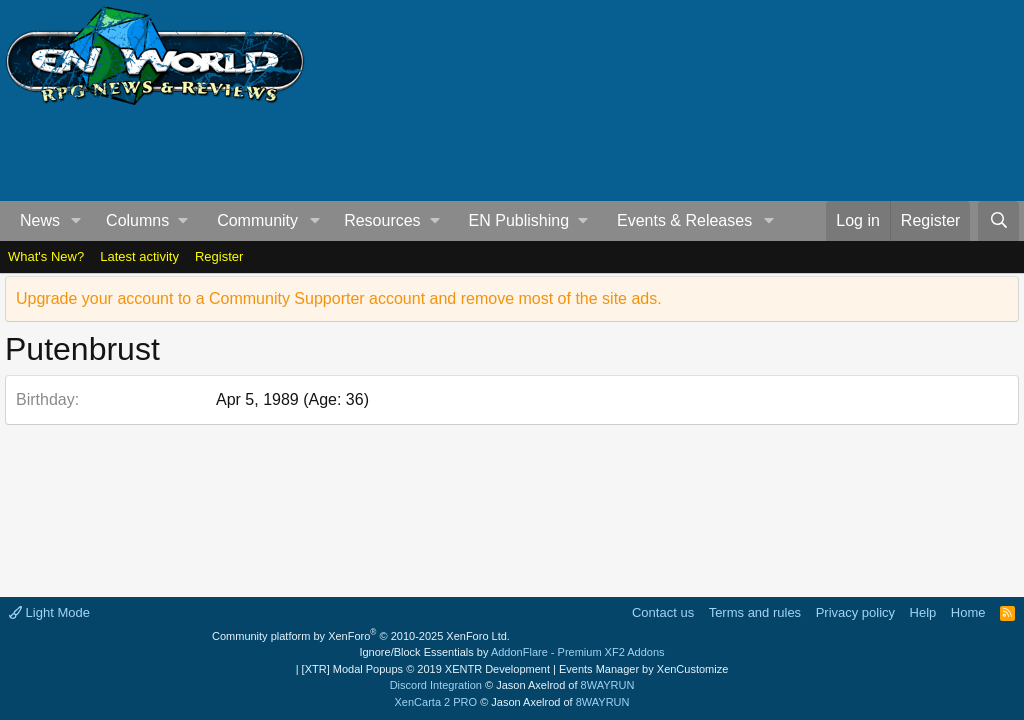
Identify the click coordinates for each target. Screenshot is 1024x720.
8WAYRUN (608, 685)
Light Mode (49, 612)
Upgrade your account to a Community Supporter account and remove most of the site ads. (339, 298)
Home (968, 612)
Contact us (663, 612)
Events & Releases (684, 220)
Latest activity (139, 256)
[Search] (998, 221)
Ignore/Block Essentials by (511, 652)
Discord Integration (436, 685)
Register (219, 256)
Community (257, 220)
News (40, 220)
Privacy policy (855, 612)
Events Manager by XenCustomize (643, 669)
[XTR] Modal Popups (426, 669)
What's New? (46, 256)
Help (923, 612)
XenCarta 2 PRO (436, 702)
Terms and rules (755, 612)
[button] (76, 221)
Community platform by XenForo (361, 636)
